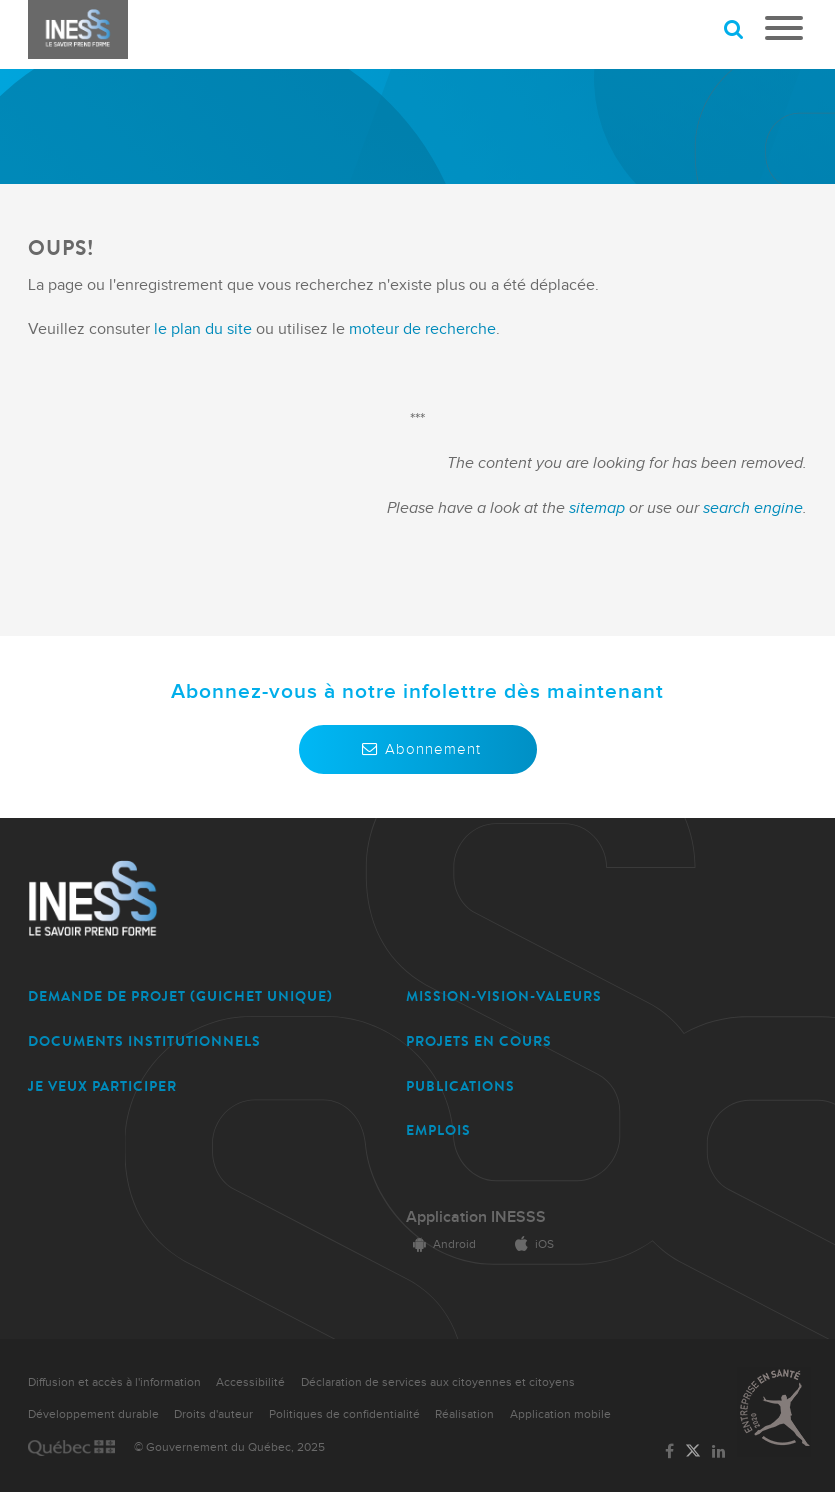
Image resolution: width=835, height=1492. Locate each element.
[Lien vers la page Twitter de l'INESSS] (693, 1452)
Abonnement (418, 749)
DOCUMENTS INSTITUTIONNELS (144, 1041)
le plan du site (203, 329)
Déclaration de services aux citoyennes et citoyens (438, 1382)
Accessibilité (250, 1382)
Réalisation (464, 1414)
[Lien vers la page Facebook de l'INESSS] (669, 1452)
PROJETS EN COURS (479, 1041)
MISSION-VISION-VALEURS (504, 996)
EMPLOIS (438, 1130)
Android (441, 1244)
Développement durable (93, 1414)
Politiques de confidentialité (344, 1414)
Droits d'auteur (213, 1414)
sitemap (599, 508)
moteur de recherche (420, 329)
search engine (753, 508)
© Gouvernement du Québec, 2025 (229, 1447)
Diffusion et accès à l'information (114, 1382)
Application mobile (560, 1414)
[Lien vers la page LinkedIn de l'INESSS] (719, 1452)
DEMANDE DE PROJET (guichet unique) (180, 996)
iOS (531, 1244)
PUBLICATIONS (460, 1086)
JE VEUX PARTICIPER (102, 1086)
